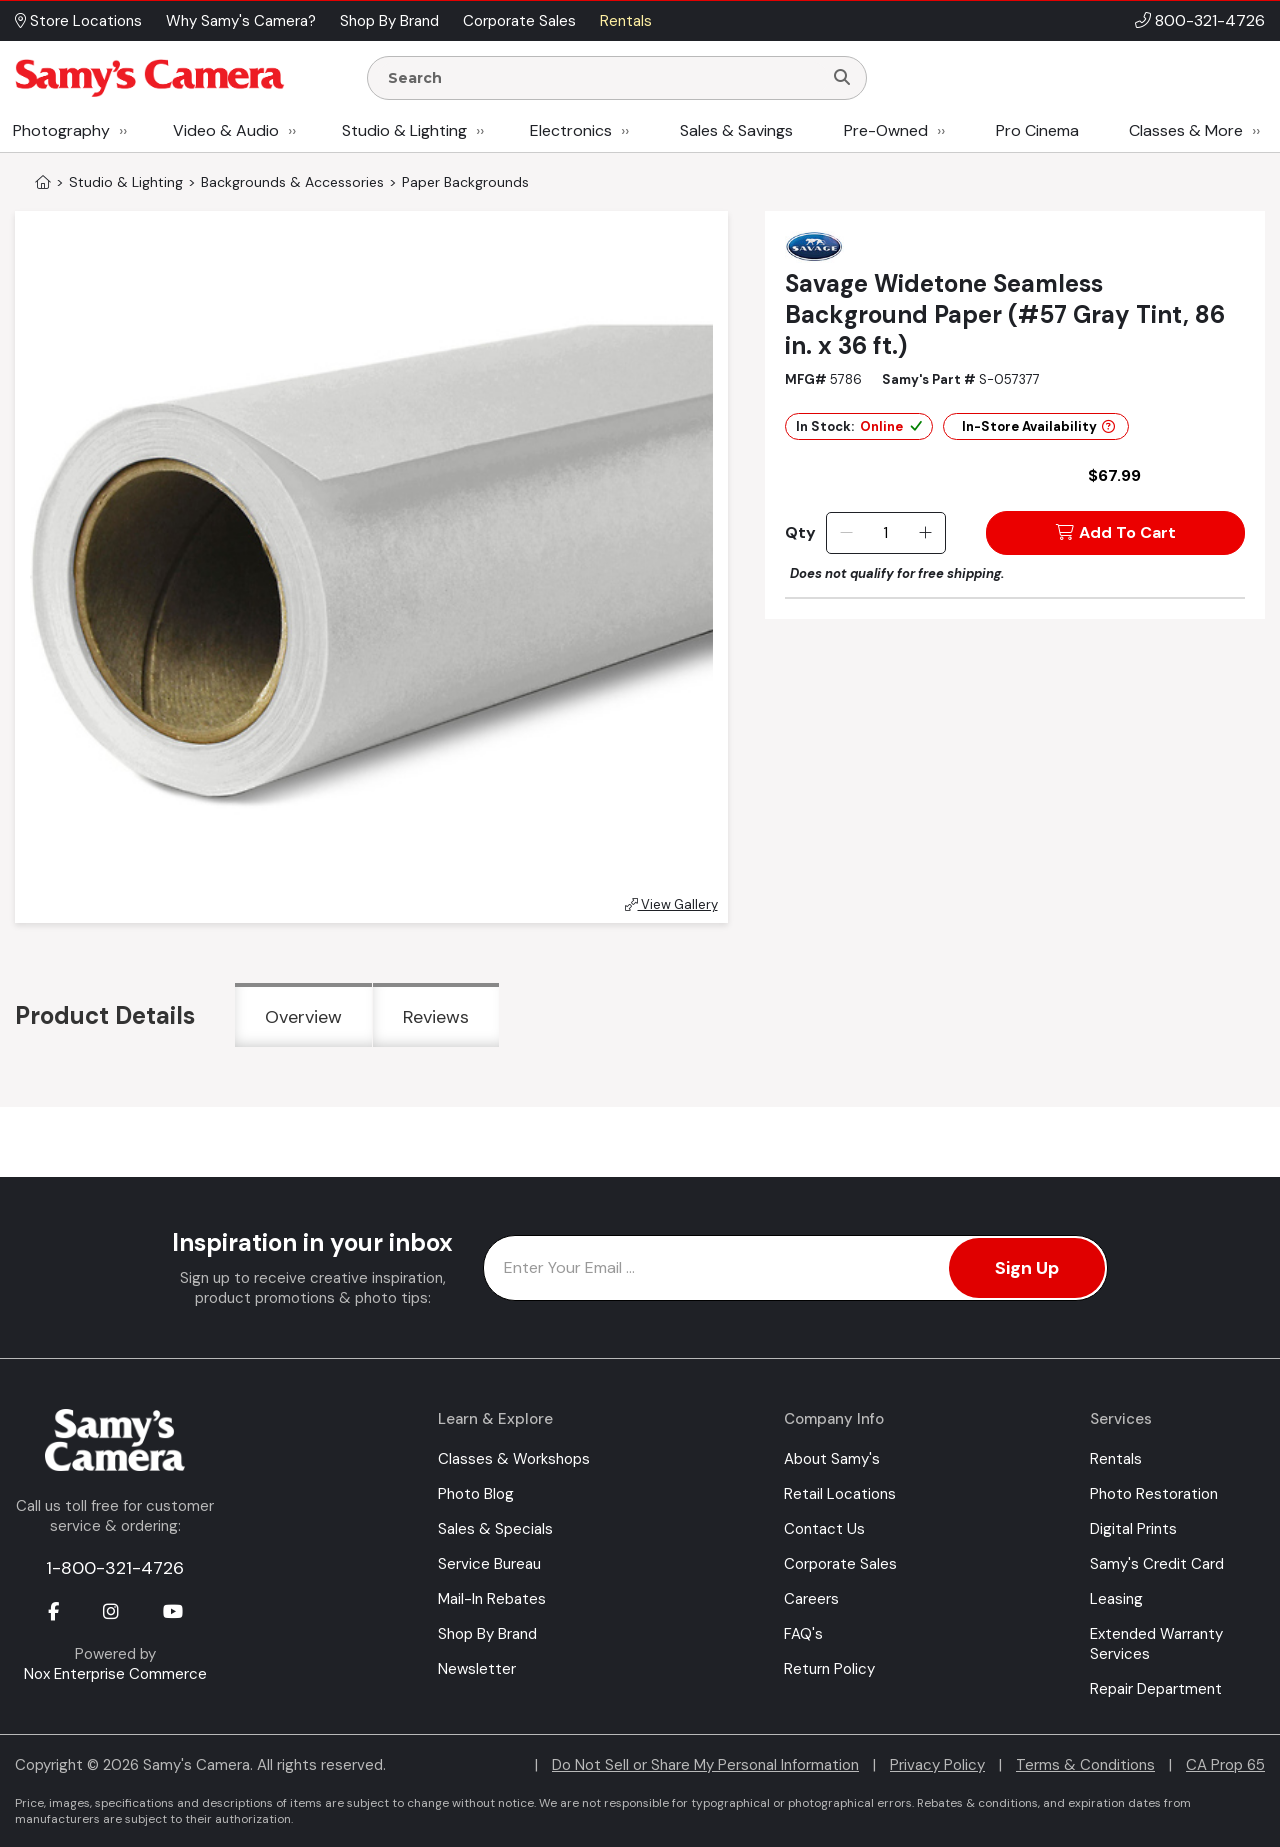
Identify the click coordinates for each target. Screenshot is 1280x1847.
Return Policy (829, 1669)
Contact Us (824, 1529)
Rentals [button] (626, 21)
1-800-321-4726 (115, 1568)
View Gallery (671, 904)
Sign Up (1027, 1268)
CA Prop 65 (1225, 1765)
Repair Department (1156, 1689)
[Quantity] (885, 533)
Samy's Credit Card (1157, 1564)
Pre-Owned (886, 130)
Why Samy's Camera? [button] (241, 21)
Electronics (571, 130)
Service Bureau (489, 1564)
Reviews (436, 1017)
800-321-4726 (1210, 20)
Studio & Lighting (404, 130)
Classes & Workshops (514, 1459)
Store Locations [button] (78, 21)
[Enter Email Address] (795, 1268)
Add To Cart (1116, 532)
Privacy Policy (937, 1765)
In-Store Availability (1038, 426)
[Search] (842, 78)
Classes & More (1186, 130)
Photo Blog (476, 1494)
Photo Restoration (1154, 1494)
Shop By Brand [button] (389, 21)
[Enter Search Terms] (603, 78)
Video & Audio (226, 130)
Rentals (1116, 1459)
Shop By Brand (487, 1634)
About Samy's (832, 1459)
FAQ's (803, 1634)
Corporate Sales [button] (519, 21)
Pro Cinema (1037, 130)
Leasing (1116, 1599)
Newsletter (477, 1669)
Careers (811, 1599)
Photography (61, 130)
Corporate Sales (840, 1564)
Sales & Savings (736, 130)
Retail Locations (840, 1494)
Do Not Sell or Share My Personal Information (705, 1765)
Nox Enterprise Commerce (115, 1674)
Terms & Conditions (1085, 1765)
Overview (303, 1017)
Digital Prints (1133, 1529)
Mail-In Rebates (492, 1599)
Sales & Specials (495, 1529)
